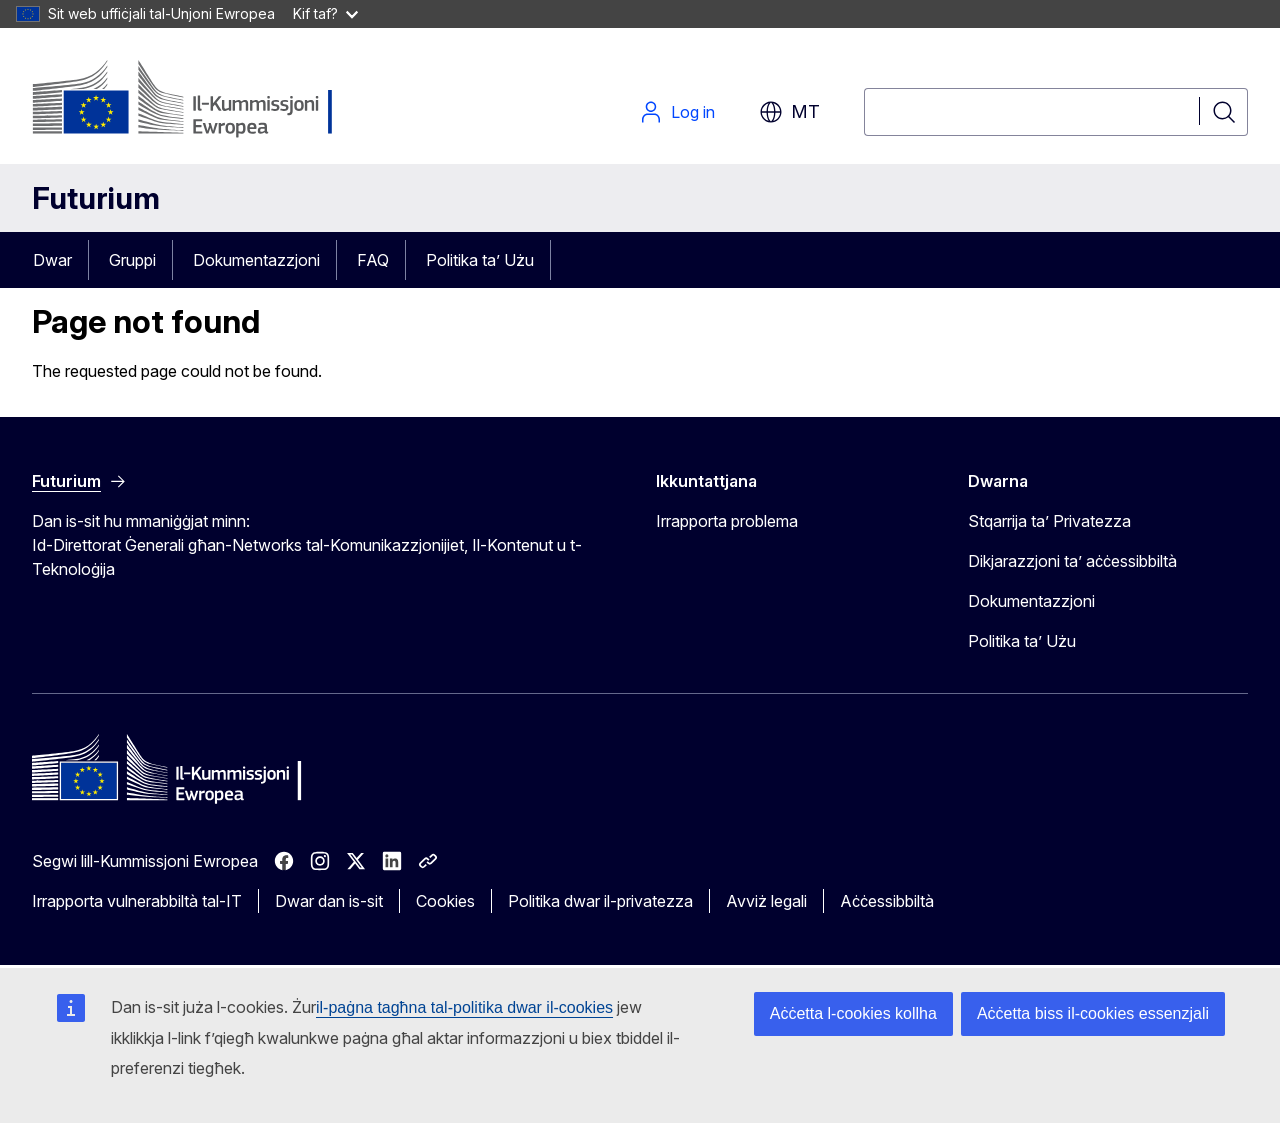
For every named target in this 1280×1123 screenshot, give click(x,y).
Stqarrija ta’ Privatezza (1049, 521)
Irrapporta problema (727, 521)
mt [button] (789, 112)
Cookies (445, 901)
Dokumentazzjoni (256, 260)
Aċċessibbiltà (887, 901)
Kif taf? (325, 13)
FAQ (373, 260)
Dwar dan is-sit (329, 901)
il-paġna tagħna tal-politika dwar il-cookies (464, 1007)
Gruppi (132, 260)
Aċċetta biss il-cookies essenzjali (1093, 1013)
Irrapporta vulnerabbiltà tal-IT (137, 901)
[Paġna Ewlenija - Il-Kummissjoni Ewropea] (193, 100)
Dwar (52, 260)
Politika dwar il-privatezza (600, 901)
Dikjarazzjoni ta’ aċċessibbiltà (1072, 561)
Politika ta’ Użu (480, 260)
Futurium (96, 198)
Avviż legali (766, 901)
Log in (677, 112)
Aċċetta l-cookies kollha (853, 1013)
